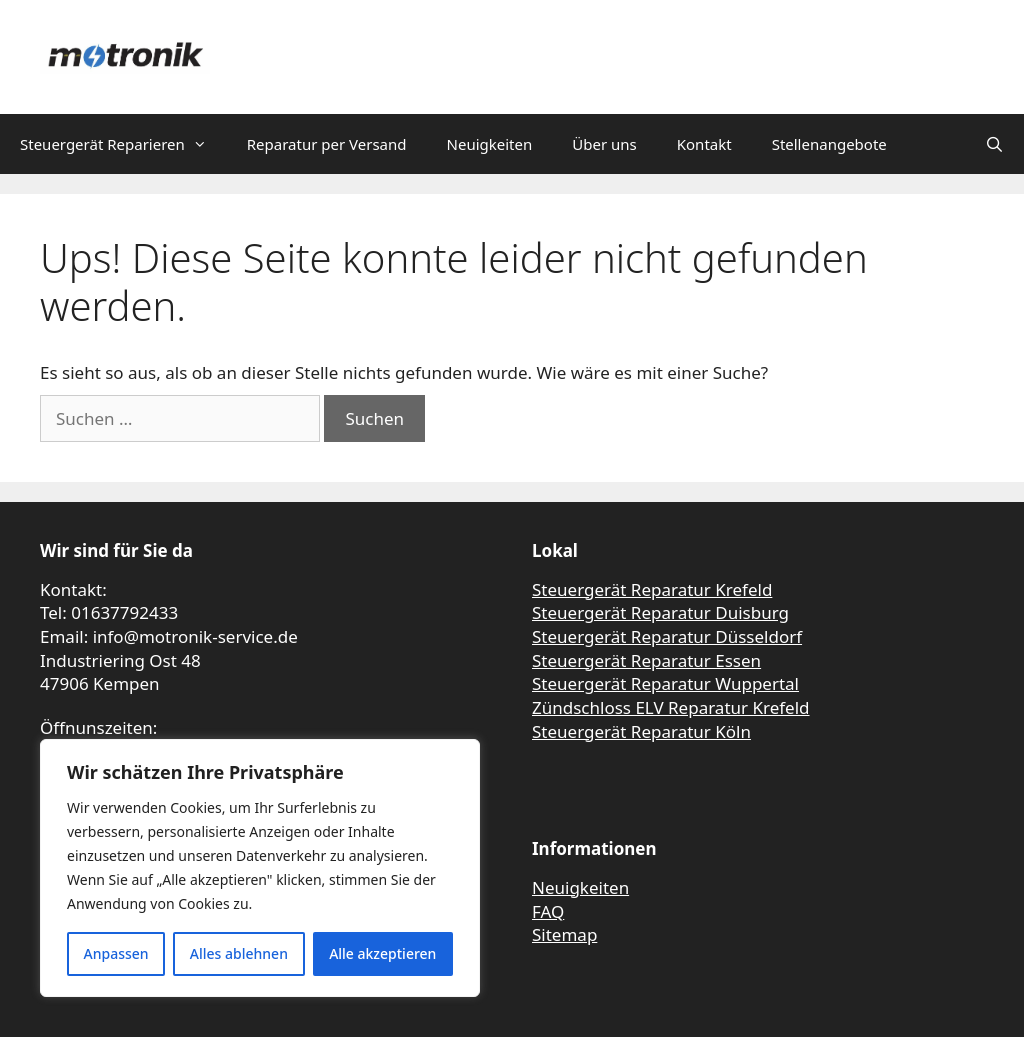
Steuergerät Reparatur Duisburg (660, 612)
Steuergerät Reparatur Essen (646, 660)
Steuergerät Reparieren (123, 144)
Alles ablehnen (239, 953)
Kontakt (704, 144)
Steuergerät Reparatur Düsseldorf (667, 636)
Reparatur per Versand (327, 144)
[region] (260, 868)
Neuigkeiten (490, 144)
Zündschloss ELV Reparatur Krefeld (671, 707)
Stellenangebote (829, 144)
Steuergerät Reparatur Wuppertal (665, 683)
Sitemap (564, 934)
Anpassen (116, 953)
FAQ (548, 911)
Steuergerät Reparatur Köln (641, 731)
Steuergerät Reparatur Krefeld (652, 589)
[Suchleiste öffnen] (994, 144)
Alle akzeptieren (382, 953)
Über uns (604, 144)
